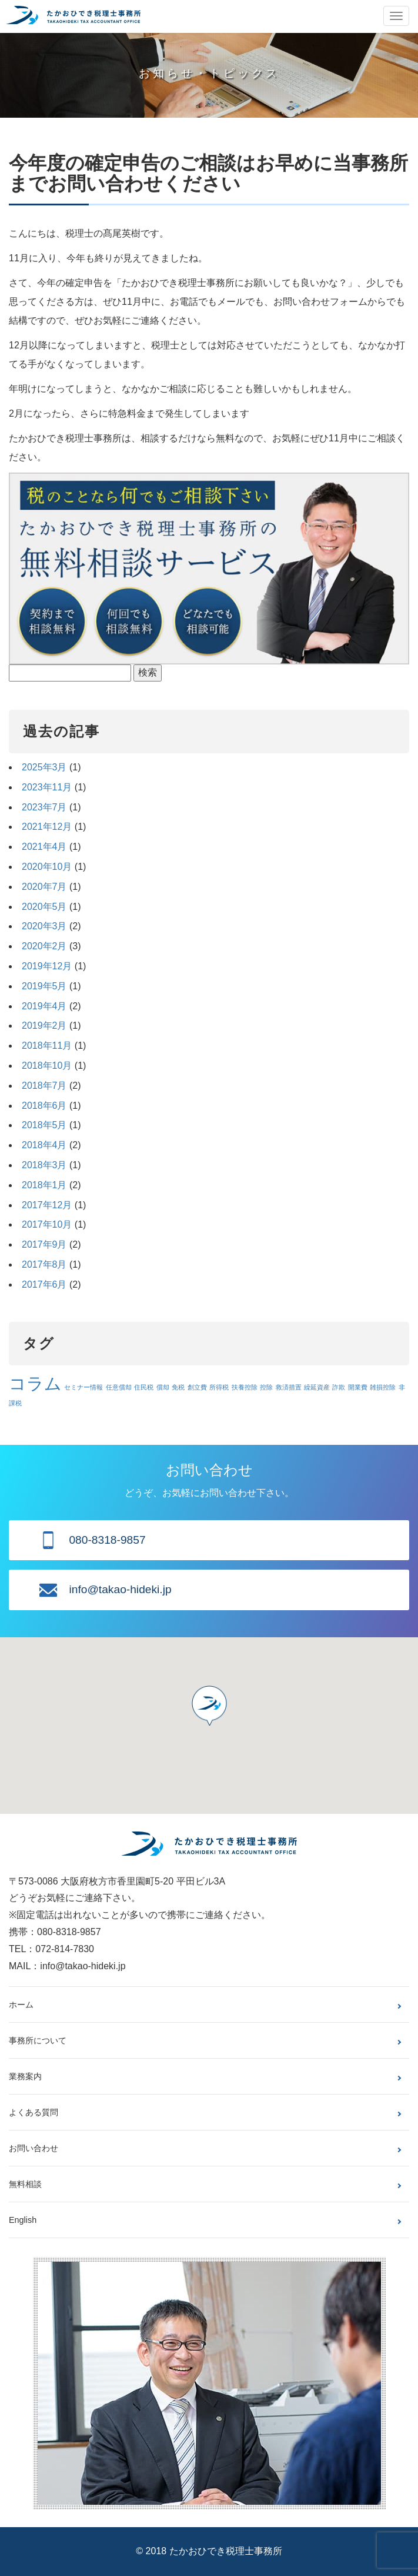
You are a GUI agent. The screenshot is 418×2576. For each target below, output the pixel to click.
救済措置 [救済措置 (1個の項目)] (289, 1387)
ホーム (21, 2004)
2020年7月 (44, 887)
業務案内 (25, 2076)
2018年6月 (44, 1106)
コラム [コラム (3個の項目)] (35, 1383)
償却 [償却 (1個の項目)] (162, 1387)
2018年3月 (44, 1165)
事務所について (37, 2040)
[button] (209, 1706)
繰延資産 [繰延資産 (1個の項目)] (317, 1387)
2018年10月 (47, 1066)
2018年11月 (47, 1046)
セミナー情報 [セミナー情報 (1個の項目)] (83, 1387)
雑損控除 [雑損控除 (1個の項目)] (383, 1387)
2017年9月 (44, 1244)
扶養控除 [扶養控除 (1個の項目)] (245, 1387)
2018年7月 (44, 1086)
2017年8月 (44, 1264)
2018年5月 (44, 1125)
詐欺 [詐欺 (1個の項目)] (338, 1387)
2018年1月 (44, 1185)
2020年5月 (44, 907)
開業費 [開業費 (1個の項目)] (357, 1387)
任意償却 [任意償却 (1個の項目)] (119, 1387)
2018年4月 (44, 1145)
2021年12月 (47, 827)
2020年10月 (47, 867)
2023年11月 (47, 787)
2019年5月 (44, 986)
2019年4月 (44, 1006)
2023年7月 (44, 807)
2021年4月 (44, 847)
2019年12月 (47, 966)
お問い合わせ (33, 2148)
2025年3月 (44, 767)
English (22, 2220)
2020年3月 (44, 926)
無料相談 (25, 2184)
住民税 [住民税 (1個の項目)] (143, 1387)
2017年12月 (47, 1205)
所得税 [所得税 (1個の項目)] (219, 1387)
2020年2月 (44, 946)
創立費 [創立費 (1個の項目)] (197, 1387)
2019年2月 (44, 1026)
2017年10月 (47, 1224)
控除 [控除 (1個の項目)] (266, 1387)
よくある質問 (33, 2112)
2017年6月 (44, 1284)
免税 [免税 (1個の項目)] (178, 1387)
